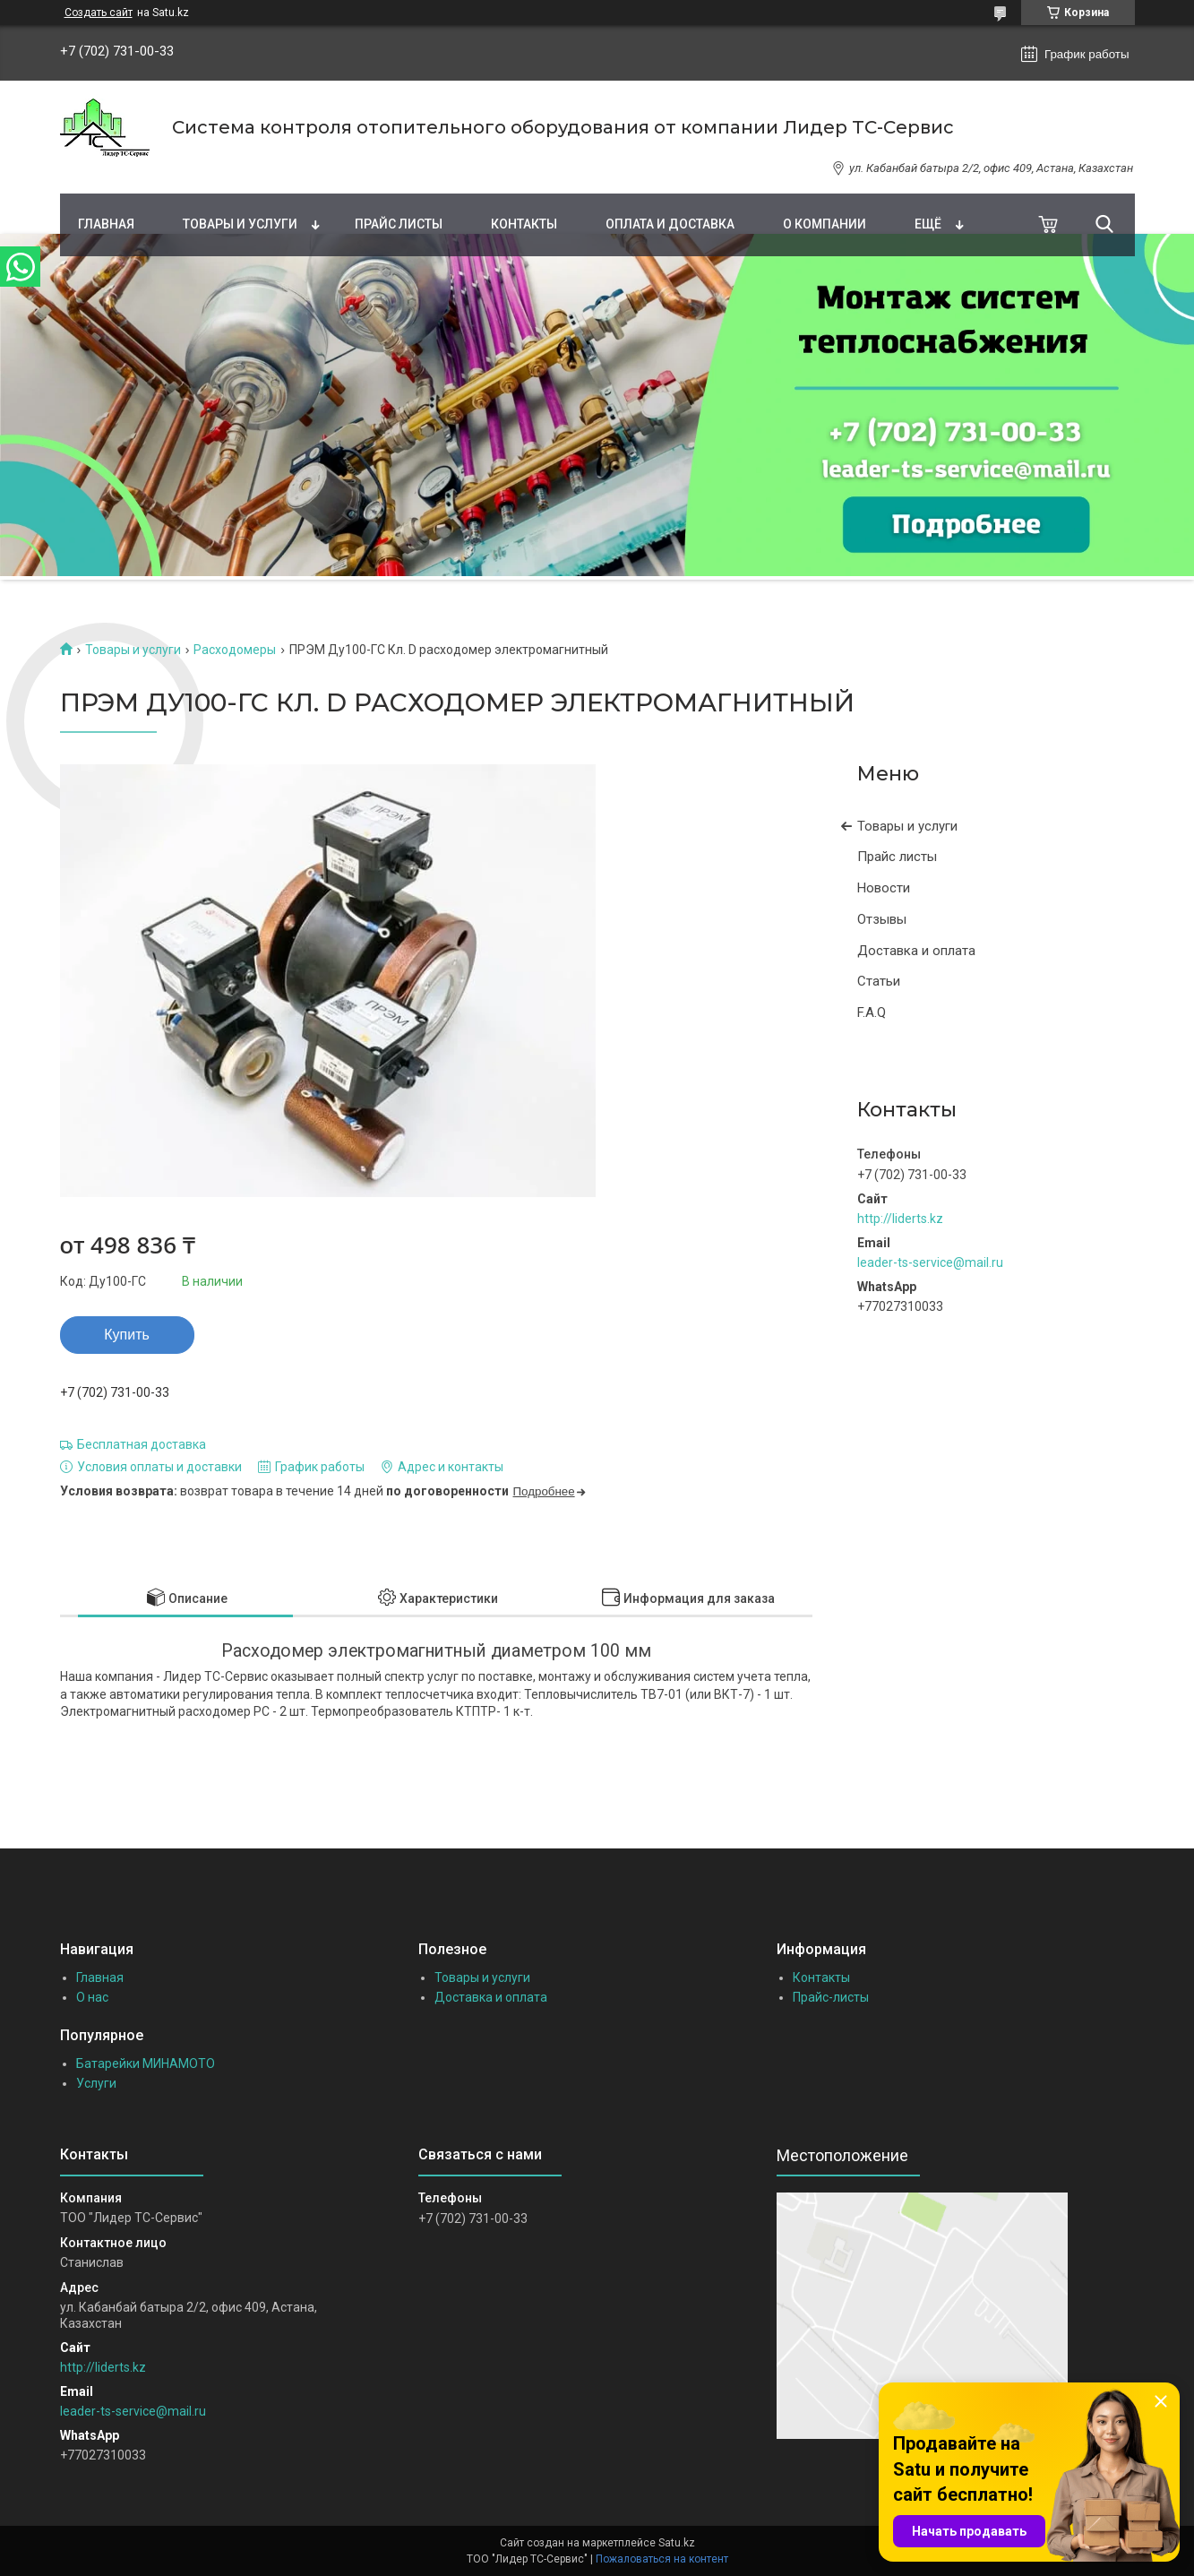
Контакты (524, 224)
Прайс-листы (831, 1997)
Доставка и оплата (916, 951)
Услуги (96, 2083)
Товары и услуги (240, 224)
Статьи (878, 981)
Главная (106, 224)
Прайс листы (398, 224)
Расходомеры (234, 649)
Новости (883, 888)
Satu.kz (676, 2543)
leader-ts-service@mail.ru (930, 1262)
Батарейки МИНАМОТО (145, 2063)
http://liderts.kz (900, 1218)
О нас (92, 1997)
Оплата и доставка (670, 224)
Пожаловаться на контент (662, 2559)
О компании (824, 224)
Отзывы (881, 919)
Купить (127, 1334)
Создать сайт (98, 12)
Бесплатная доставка (141, 1444)
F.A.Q (871, 1012)
